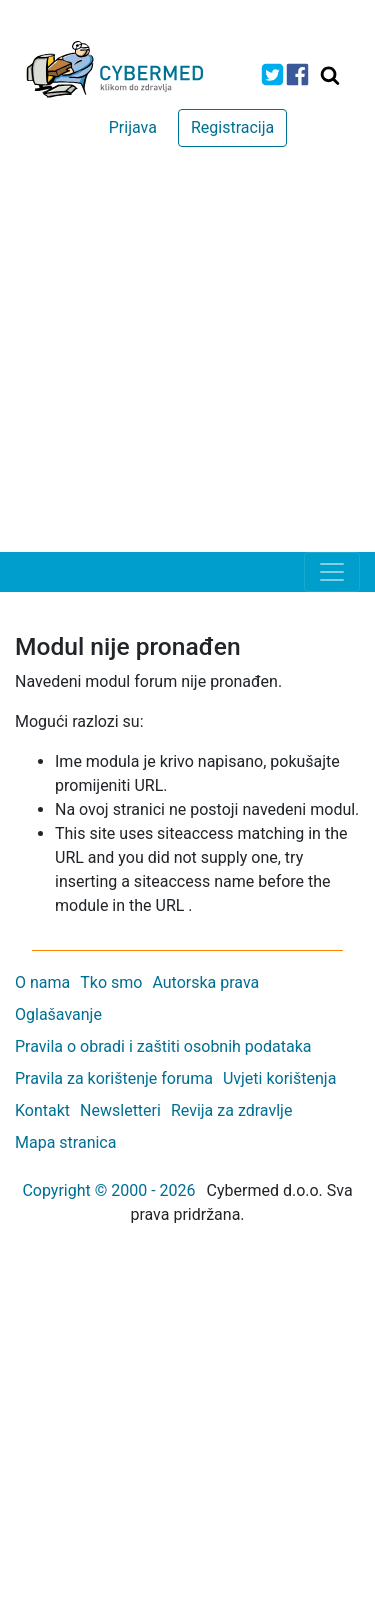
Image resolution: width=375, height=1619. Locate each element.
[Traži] (330, 75)
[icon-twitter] (272, 74)
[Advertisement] (187, 354)
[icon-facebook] (297, 74)
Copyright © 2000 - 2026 (108, 1190)
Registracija (232, 127)
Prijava (133, 127)
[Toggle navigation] (332, 572)
